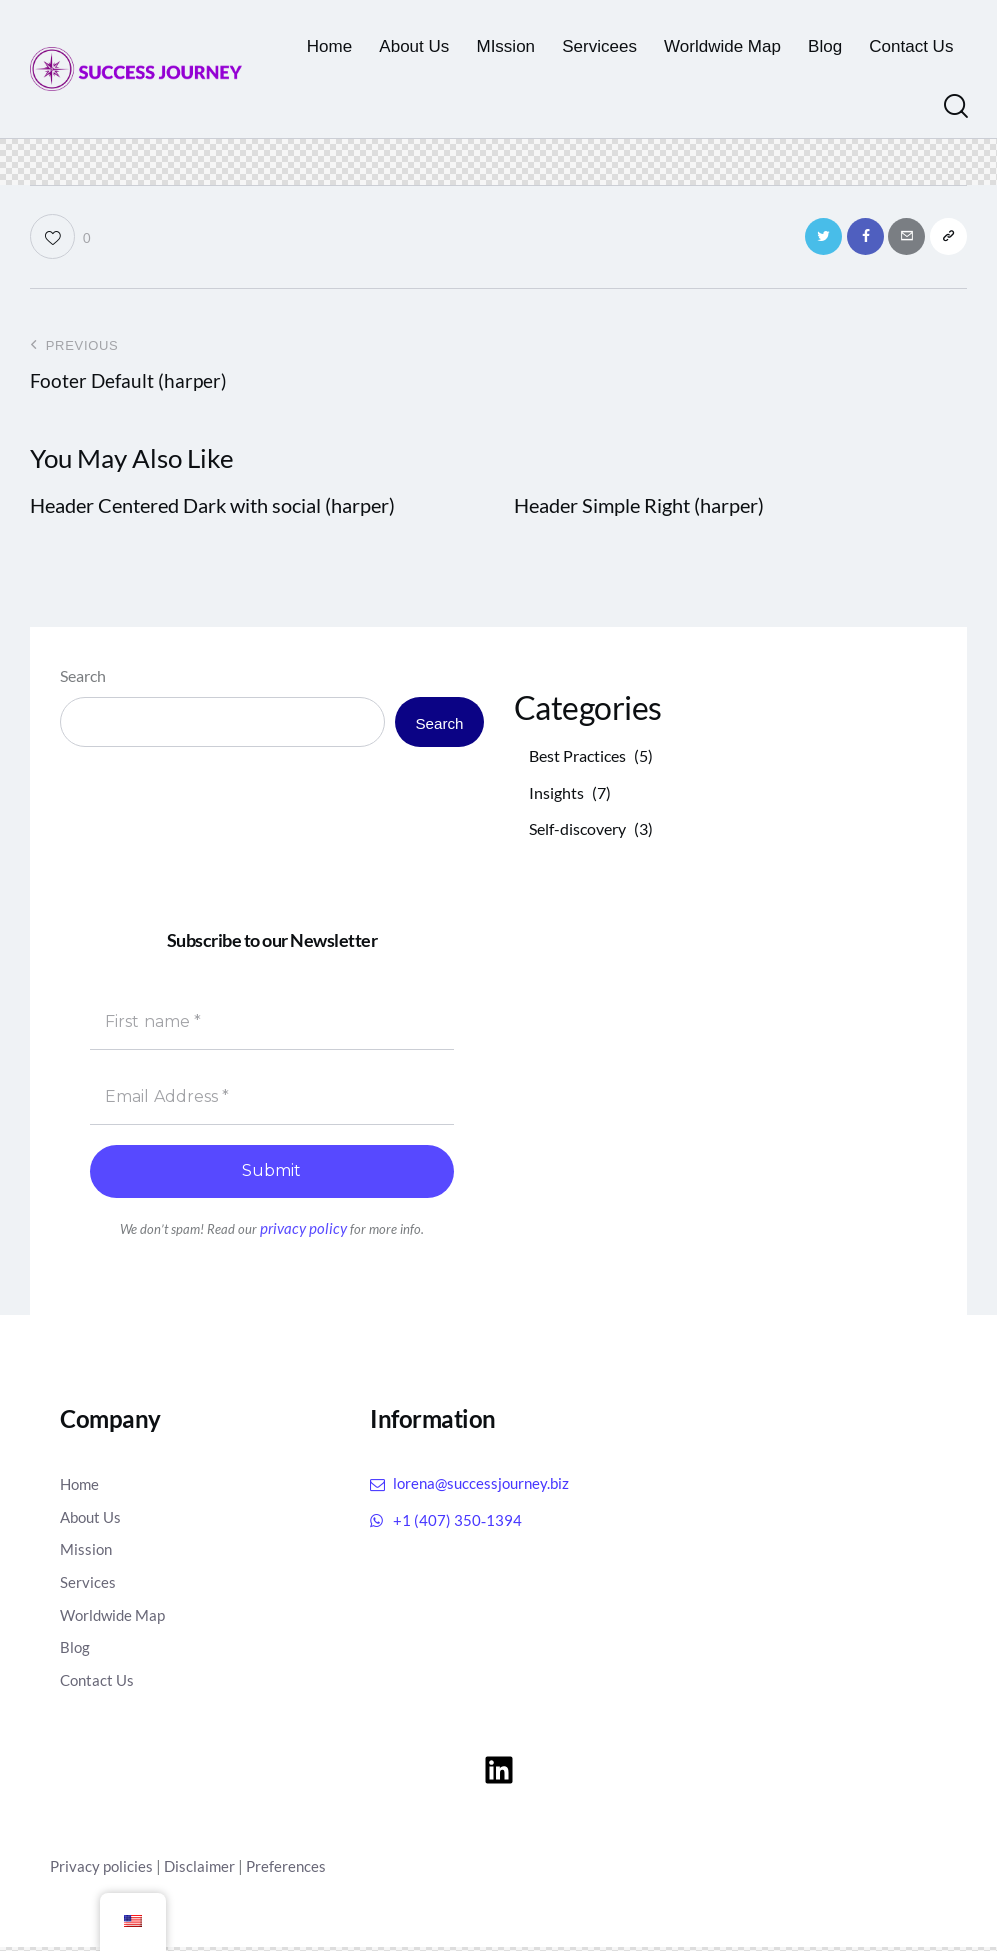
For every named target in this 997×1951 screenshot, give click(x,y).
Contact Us (99, 1684)
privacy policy (303, 1234)
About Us (93, 1521)
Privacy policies (103, 1870)
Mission (87, 1553)
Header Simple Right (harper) (639, 511)
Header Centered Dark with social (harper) (212, 511)
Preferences (292, 1870)
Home (81, 1488)
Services (88, 1586)
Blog (75, 1651)
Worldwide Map (116, 1618)
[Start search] (954, 107)
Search (83, 681)
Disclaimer (203, 1870)
